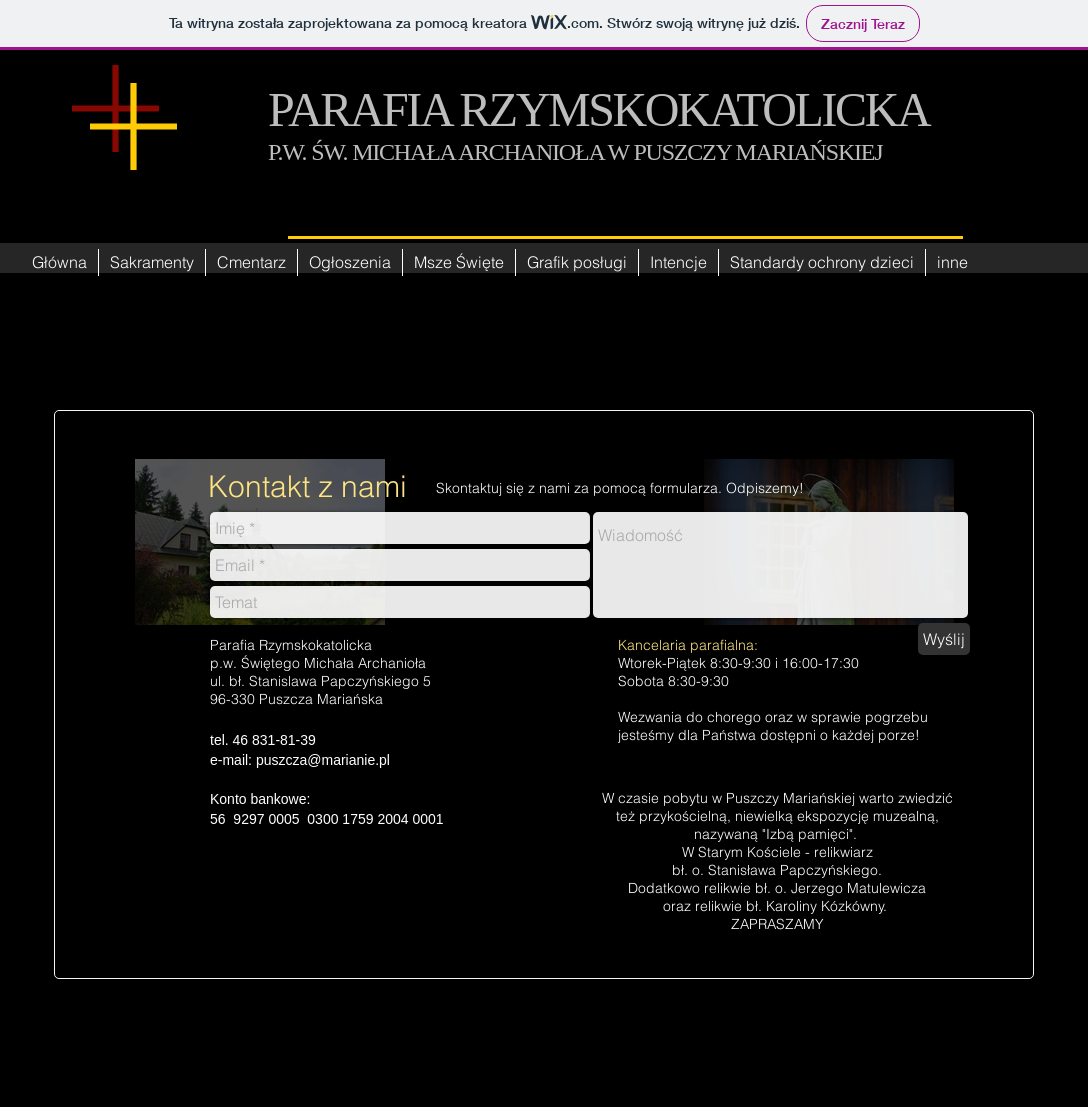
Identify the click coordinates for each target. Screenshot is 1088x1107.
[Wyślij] (944, 639)
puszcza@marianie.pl (323, 760)
